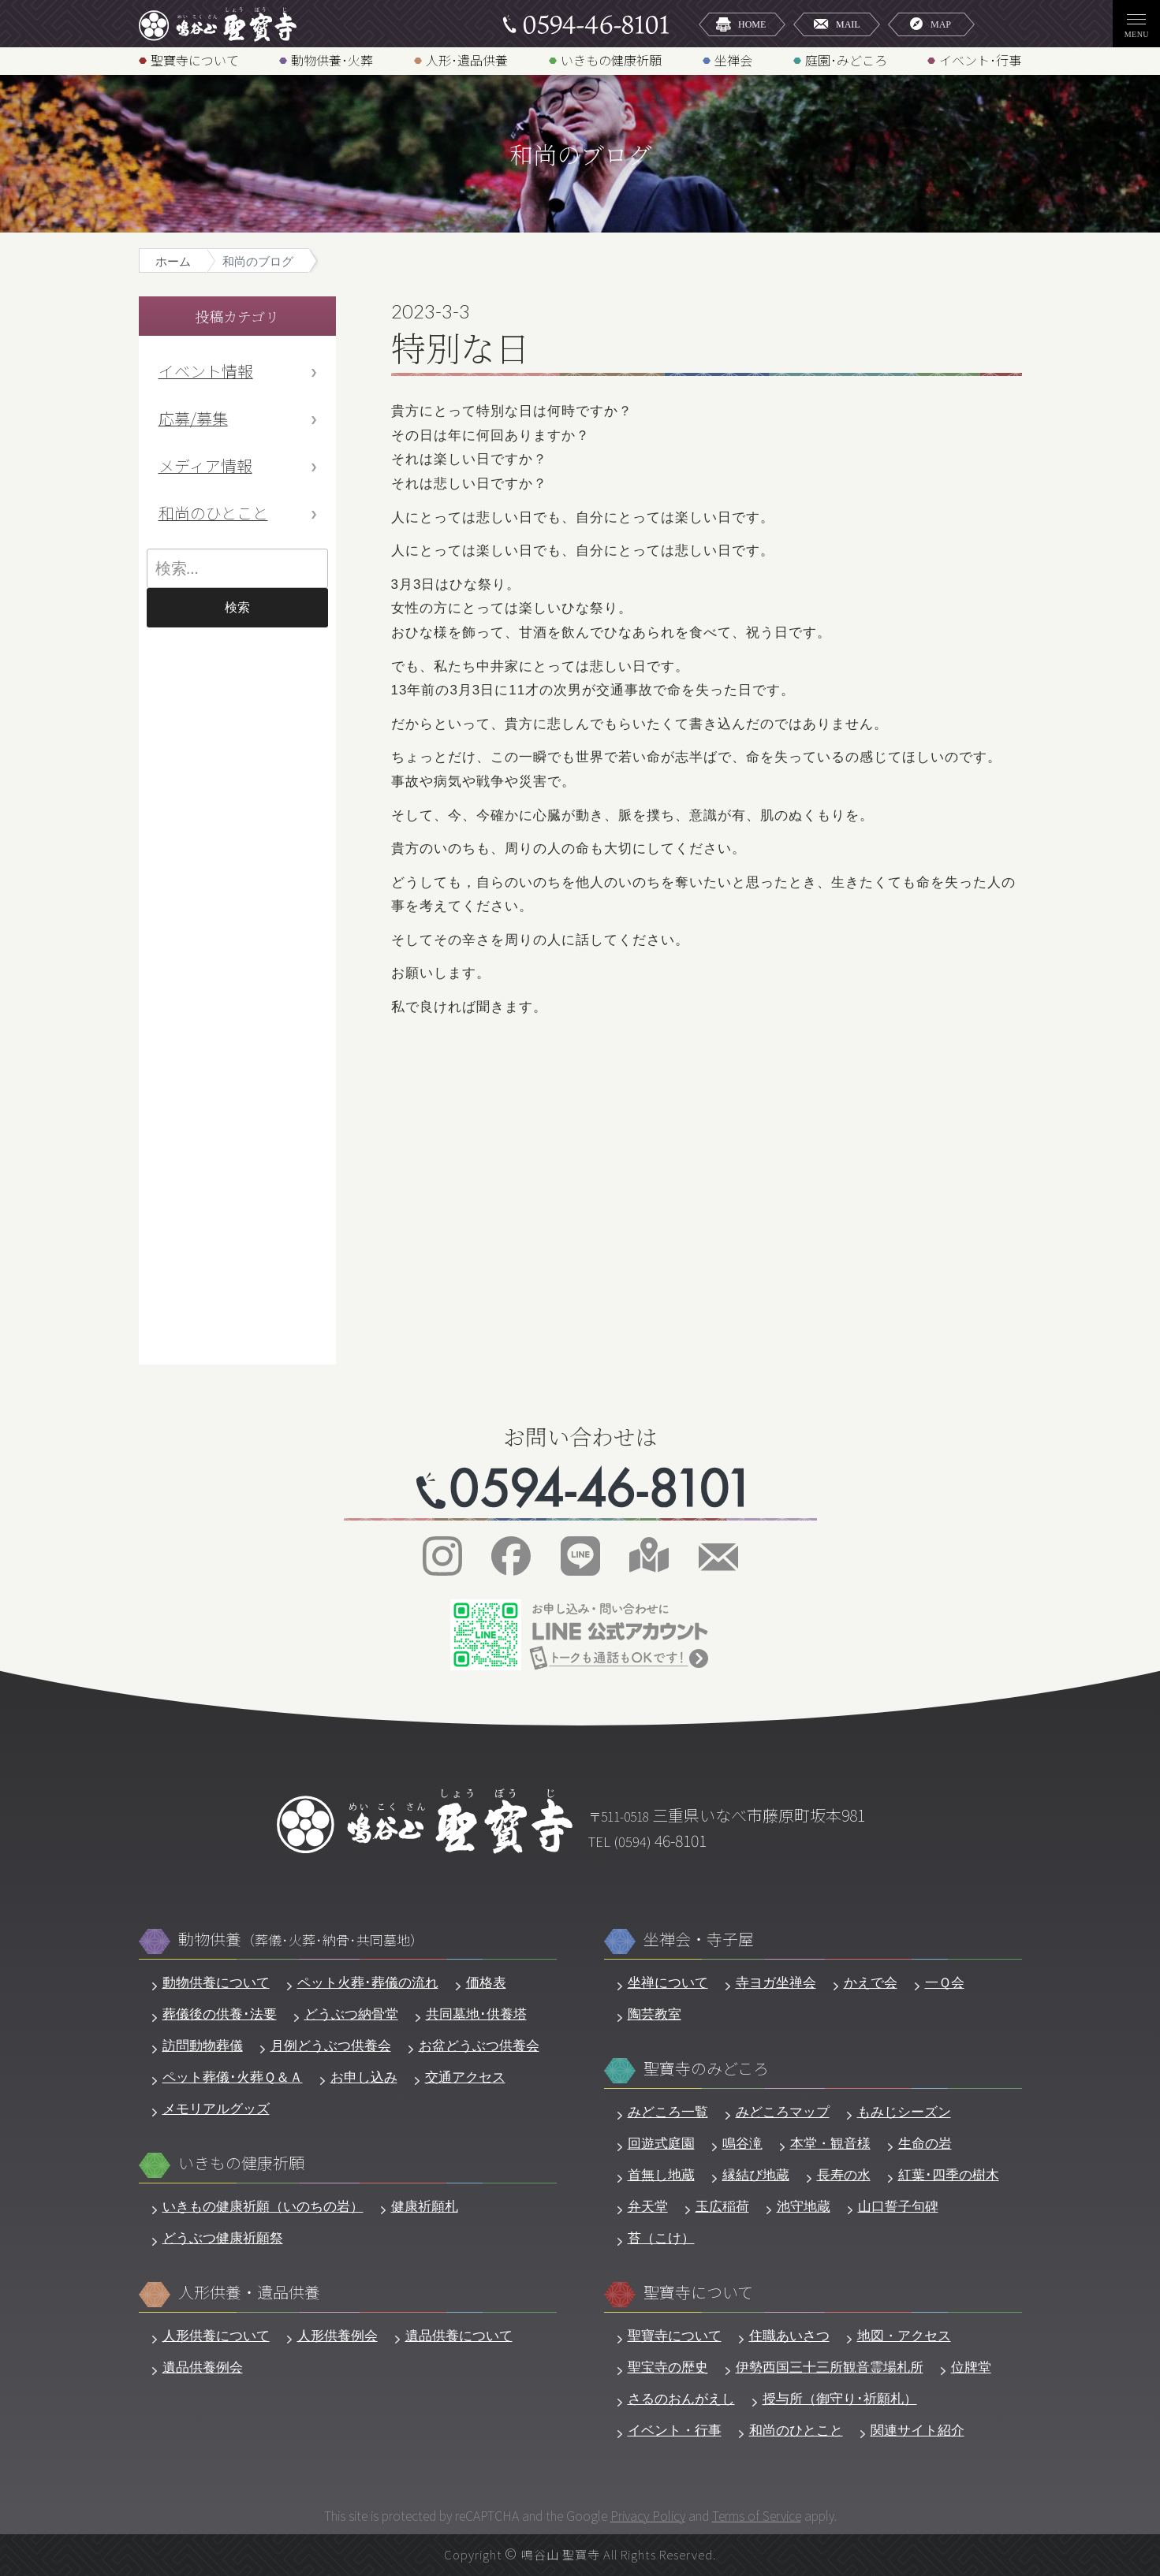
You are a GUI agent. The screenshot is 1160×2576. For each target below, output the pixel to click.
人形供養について (216, 2335)
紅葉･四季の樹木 (948, 2175)
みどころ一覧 (668, 2112)
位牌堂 (971, 2367)
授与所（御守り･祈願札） (840, 2399)
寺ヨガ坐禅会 (776, 1982)
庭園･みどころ (846, 59)
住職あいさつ (789, 2335)
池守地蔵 (803, 2206)
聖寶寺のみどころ (706, 2068)
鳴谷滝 (742, 2143)
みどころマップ (783, 2112)
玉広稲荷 (722, 2206)
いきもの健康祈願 (611, 59)
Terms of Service (756, 2515)
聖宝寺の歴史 (668, 2367)
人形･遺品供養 (467, 59)
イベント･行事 (980, 59)
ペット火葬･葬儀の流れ (367, 1982)
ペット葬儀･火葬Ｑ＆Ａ (232, 2077)
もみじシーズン (904, 2112)
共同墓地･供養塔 (476, 2014)
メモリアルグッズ (216, 2108)
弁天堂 (648, 2206)
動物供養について (216, 1982)
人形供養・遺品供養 (249, 2292)
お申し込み (363, 2077)
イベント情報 (206, 370)
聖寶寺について (195, 59)
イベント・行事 (675, 2430)
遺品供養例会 (202, 2367)
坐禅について (668, 1982)
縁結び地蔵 (755, 2175)
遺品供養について (459, 2335)
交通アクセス (465, 2077)
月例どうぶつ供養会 (330, 2045)
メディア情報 (205, 465)
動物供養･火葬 (332, 59)
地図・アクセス (904, 2335)
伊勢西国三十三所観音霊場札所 (829, 2367)
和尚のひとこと (213, 512)
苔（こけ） (661, 2238)
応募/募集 (193, 418)
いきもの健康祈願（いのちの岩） (263, 2206)
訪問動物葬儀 (202, 2045)
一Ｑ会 (944, 1982)
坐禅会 (733, 59)
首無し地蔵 (661, 2175)
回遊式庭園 (661, 2143)
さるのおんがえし (681, 2399)
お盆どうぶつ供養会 (479, 2045)
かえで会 (870, 1982)
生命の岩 (925, 2143)
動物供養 (300, 1939)
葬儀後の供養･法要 (219, 2014)
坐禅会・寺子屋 (698, 1939)
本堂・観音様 (830, 2143)
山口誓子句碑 (898, 2206)
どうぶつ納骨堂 (351, 2014)
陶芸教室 (654, 2014)
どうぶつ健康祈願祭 (222, 2238)
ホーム (173, 261)
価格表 (486, 1982)
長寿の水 (844, 2175)
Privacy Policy (647, 2515)
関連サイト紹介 (917, 2430)
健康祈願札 (424, 2206)
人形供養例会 (337, 2335)
